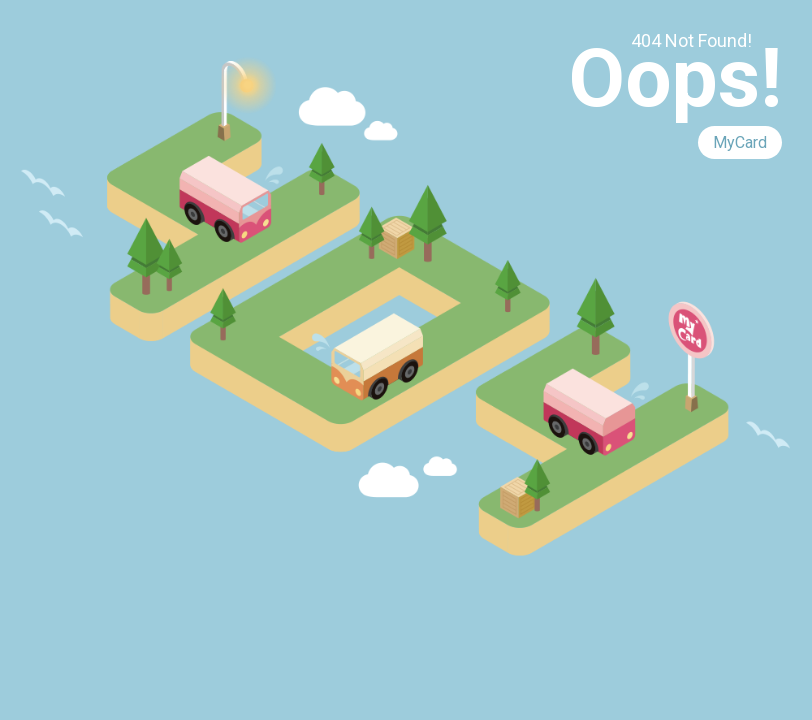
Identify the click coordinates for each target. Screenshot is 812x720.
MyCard (740, 142)
